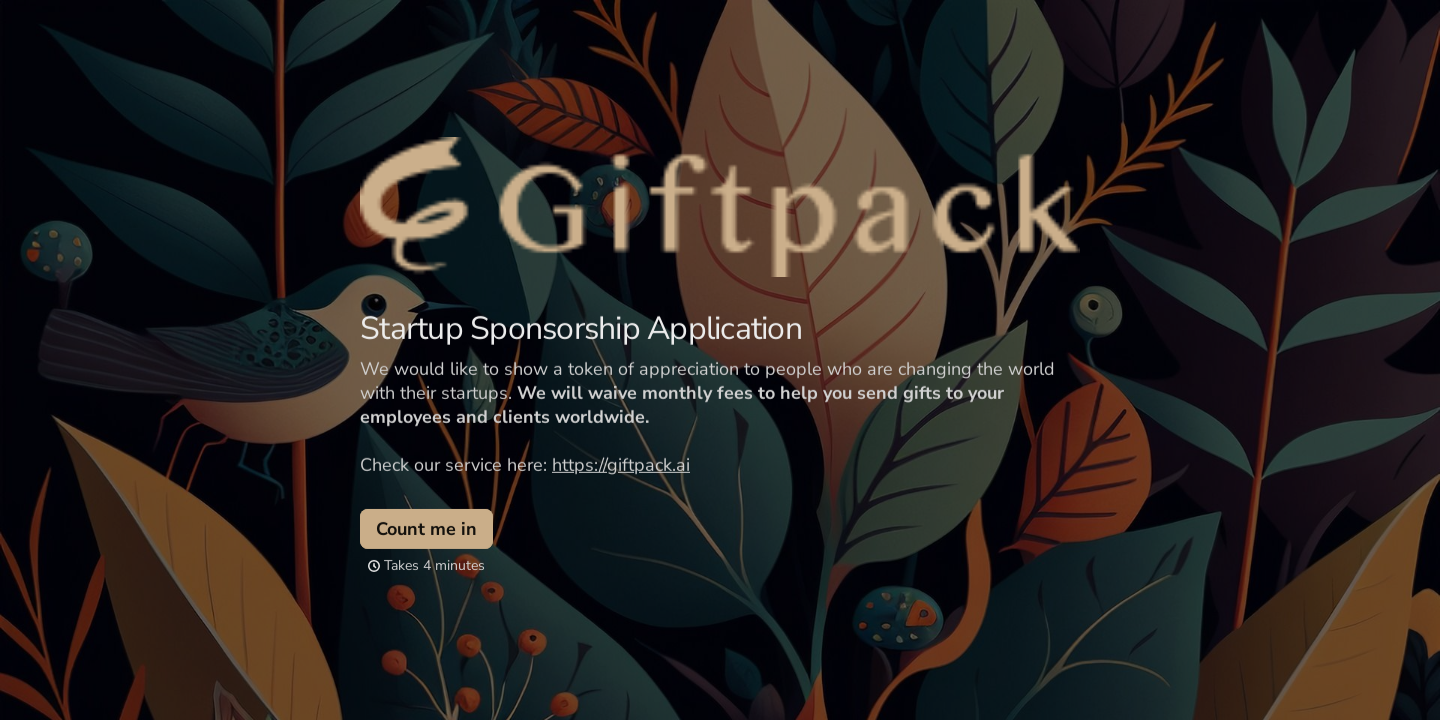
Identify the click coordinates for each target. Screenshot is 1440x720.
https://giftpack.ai (621, 464)
